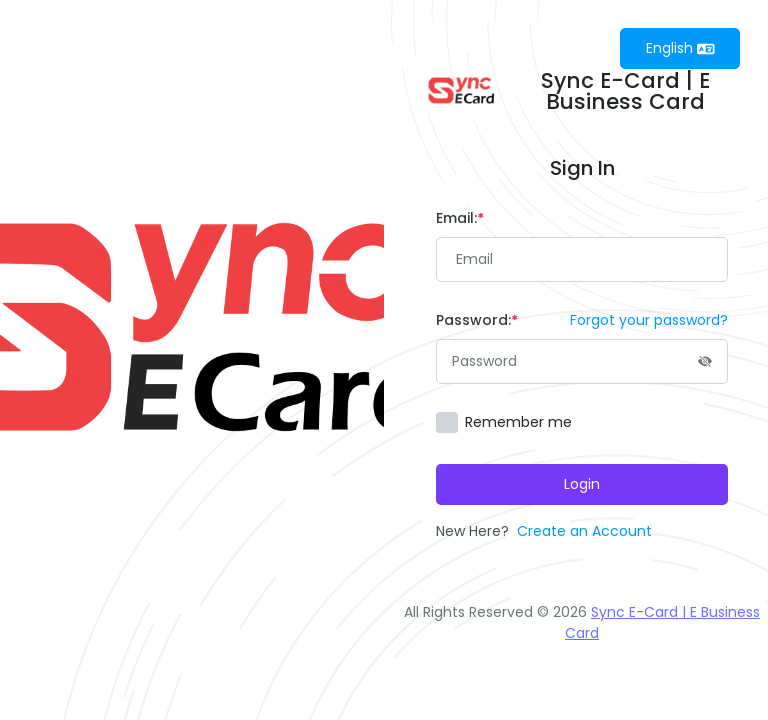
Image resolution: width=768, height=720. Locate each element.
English (680, 48)
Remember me (518, 422)
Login (582, 484)
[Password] (582, 361)
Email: (460, 218)
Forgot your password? (649, 320)
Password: (477, 320)
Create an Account (584, 531)
